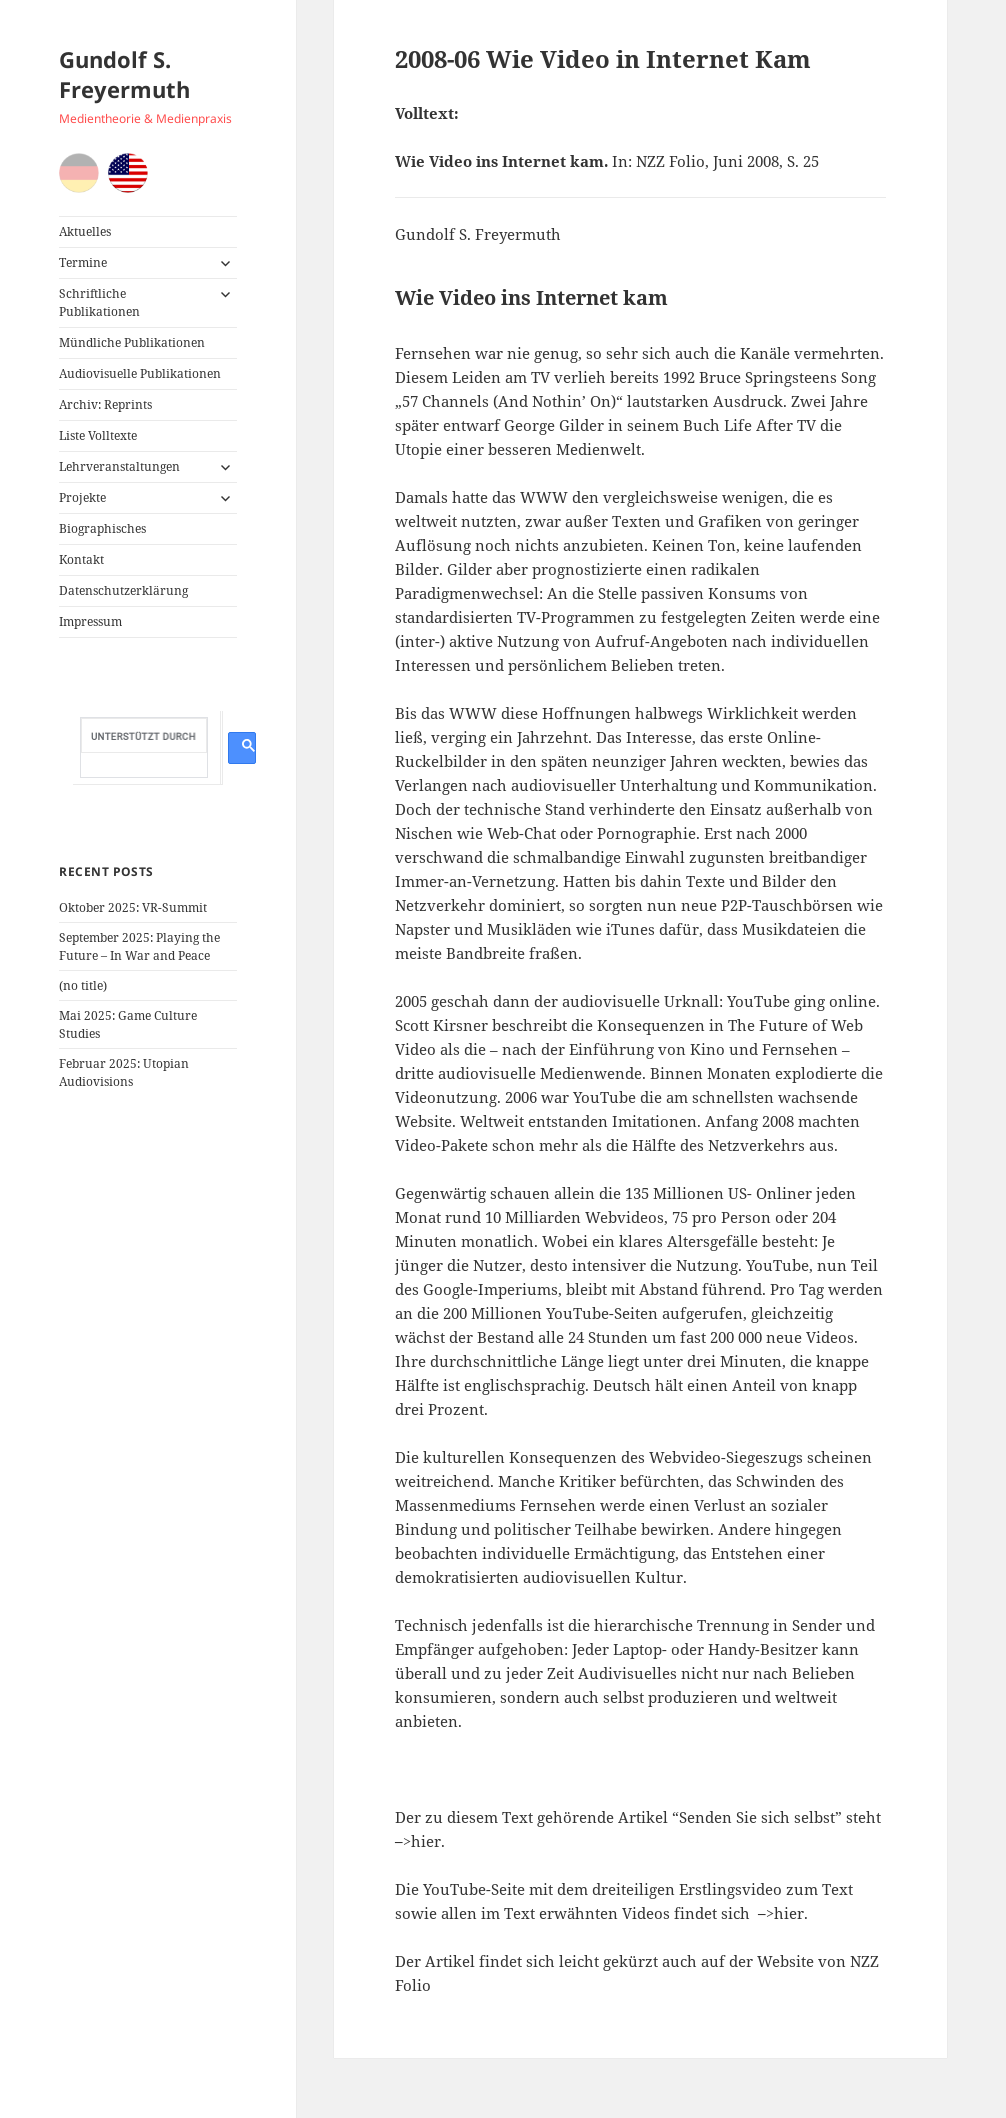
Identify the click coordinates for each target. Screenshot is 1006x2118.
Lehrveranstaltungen (119, 466)
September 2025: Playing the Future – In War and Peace (139, 946)
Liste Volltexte (98, 435)
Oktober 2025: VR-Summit (133, 907)
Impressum (90, 621)
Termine (83, 262)
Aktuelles (85, 231)
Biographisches (102, 528)
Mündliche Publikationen (132, 342)
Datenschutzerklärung (123, 590)
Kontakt (81, 559)
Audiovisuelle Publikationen (140, 373)
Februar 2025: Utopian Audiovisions (124, 1072)
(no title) (83, 985)
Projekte (82, 497)
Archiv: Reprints (105, 404)
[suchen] (144, 736)
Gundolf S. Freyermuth (124, 74)
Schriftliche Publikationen (99, 302)
